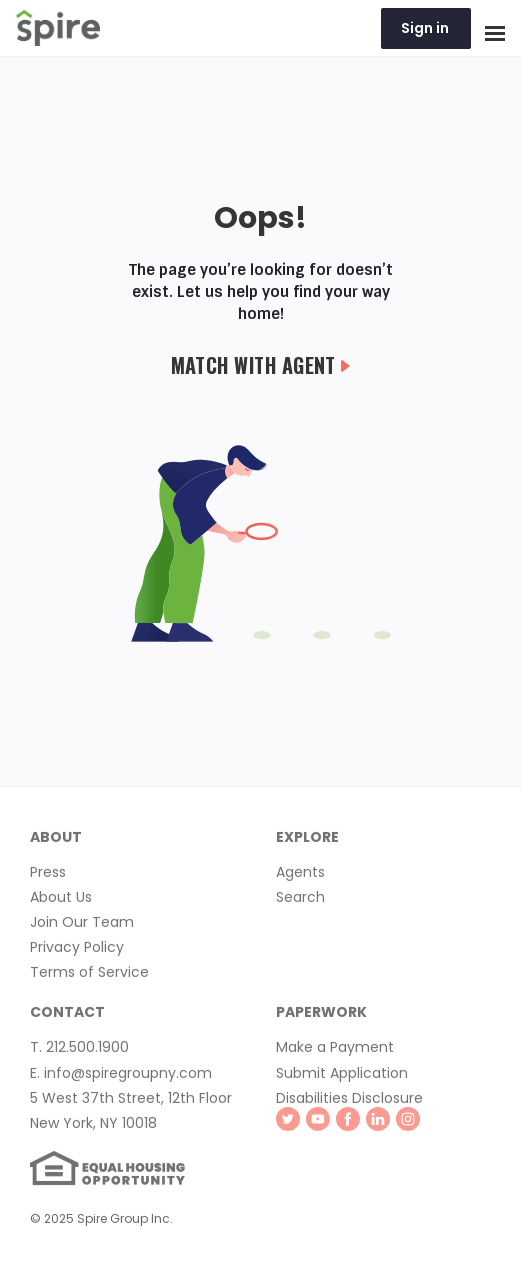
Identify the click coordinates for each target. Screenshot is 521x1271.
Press (48, 875)
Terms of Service (89, 975)
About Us (61, 900)
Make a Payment (335, 1051)
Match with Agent (261, 365)
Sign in (425, 28)
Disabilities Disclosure (349, 1101)
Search (300, 900)
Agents (300, 875)
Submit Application (342, 1076)
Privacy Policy (77, 950)
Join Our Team (82, 925)
